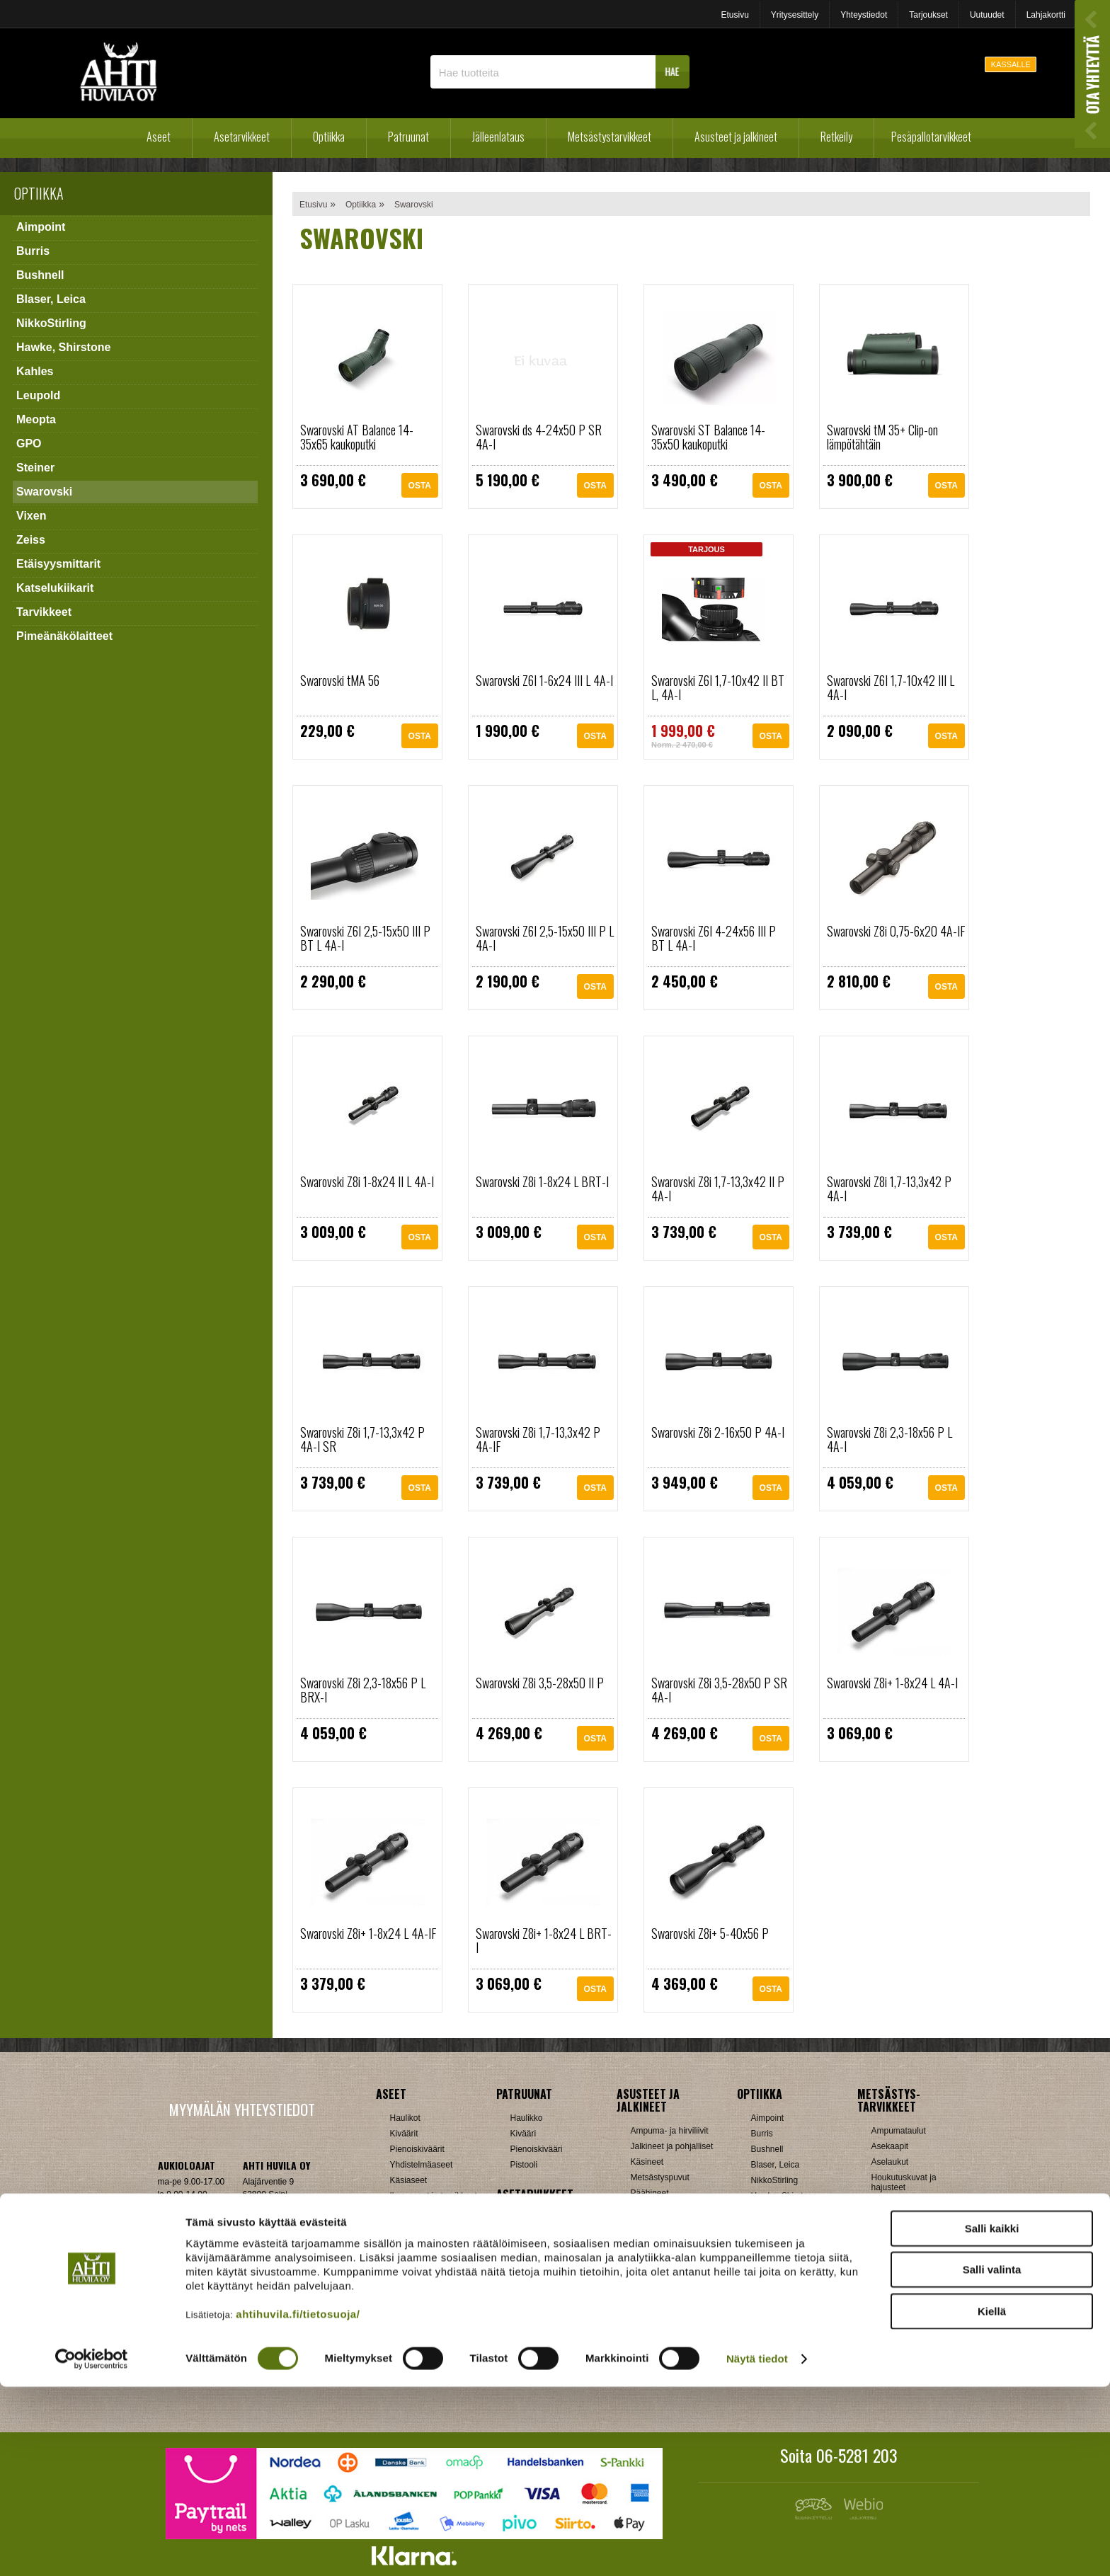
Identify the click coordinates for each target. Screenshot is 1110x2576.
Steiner (35, 468)
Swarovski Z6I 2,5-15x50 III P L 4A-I (545, 938)
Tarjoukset (928, 15)
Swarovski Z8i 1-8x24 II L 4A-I (367, 1181)
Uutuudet (987, 15)
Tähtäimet (529, 2312)
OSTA (419, 487)
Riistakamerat (897, 2327)
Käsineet (647, 2162)
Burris (33, 251)
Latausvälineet (417, 2312)
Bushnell (40, 275)
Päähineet (650, 2193)
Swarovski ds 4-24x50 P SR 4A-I (539, 436)
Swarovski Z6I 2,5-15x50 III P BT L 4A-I (365, 938)
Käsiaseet (409, 2180)
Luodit (401, 2327)
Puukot (884, 2296)
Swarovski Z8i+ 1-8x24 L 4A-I (892, 1682)
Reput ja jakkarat (662, 2340)
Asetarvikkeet (242, 136)
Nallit (399, 2374)
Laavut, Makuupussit (670, 2294)
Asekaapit (890, 2146)
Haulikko (526, 2118)
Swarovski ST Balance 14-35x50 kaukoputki (708, 436)
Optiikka (329, 136)
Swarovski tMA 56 (339, 680)
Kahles (34, 371)
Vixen (31, 516)
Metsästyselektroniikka (914, 2250)
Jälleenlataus (498, 136)
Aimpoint (40, 227)
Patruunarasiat (417, 2343)
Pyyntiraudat (895, 2312)
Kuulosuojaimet (900, 2234)
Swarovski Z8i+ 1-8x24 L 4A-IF (368, 1933)
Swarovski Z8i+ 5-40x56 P (710, 1933)
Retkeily (836, 136)
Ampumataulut (898, 2131)
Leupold (38, 395)
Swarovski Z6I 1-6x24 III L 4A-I (544, 680)
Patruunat (408, 136)
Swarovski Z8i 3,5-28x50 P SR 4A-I (719, 1689)
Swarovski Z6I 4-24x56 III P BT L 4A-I (713, 938)
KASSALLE (1011, 64)
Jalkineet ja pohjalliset (672, 2146)
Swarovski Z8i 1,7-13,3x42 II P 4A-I (717, 1188)
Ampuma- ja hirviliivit (670, 2131)
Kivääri (523, 2134)
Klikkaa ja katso (272, 2252)
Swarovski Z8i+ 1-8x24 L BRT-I (544, 1940)
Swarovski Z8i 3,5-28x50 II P (540, 1682)
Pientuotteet (653, 2325)
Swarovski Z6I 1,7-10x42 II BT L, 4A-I (717, 687)
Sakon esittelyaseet (427, 2227)
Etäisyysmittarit (58, 564)
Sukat (642, 2224)
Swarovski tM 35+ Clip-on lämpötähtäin (882, 436)
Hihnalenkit (531, 2234)
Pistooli (524, 2165)
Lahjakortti (1045, 15)
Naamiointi (891, 2265)
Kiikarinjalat (532, 2250)
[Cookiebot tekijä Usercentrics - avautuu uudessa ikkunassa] (92, 2548)
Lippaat (524, 2265)
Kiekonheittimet (900, 2218)
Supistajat (529, 2296)
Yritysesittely (794, 15)
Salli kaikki (992, 2417)
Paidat (643, 2209)
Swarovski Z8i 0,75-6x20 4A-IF (896, 931)
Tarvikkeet (43, 612)
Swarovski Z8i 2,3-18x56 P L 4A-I (889, 1439)
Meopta (36, 419)
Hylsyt (401, 2296)
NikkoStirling (51, 323)
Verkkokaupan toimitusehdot (241, 2295)
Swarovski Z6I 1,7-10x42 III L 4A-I (890, 687)
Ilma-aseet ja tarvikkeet (433, 2196)
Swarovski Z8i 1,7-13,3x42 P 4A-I (889, 1188)
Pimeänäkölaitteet (64, 636)
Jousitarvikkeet (899, 2359)
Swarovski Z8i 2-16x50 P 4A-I (717, 1432)
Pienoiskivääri (536, 2149)
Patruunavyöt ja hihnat (913, 2281)
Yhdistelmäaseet (421, 2165)
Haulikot (405, 2118)
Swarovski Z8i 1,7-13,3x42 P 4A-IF (538, 1439)
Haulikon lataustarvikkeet (437, 2359)
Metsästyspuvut (660, 2177)
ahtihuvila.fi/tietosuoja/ (298, 2503)
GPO (29, 443)
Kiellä (992, 2500)
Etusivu (734, 15)
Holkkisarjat (412, 2281)
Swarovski (44, 492)
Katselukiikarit (54, 588)
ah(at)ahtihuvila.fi (190, 2252)
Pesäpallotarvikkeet (931, 136)
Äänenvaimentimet (545, 2343)
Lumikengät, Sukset (668, 2309)
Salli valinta (992, 2459)
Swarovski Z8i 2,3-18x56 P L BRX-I (362, 1689)
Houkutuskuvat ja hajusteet (904, 2182)
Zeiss (30, 540)
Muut (520, 2359)
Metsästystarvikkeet (609, 136)
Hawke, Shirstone (63, 347)
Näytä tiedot (757, 2548)
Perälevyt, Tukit (539, 2281)
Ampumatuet (534, 2327)
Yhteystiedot (863, 15)
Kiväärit (404, 2134)
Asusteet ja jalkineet (735, 136)
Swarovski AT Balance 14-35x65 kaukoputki (356, 436)
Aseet (159, 136)
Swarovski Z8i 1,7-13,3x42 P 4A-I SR (362, 1439)
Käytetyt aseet (417, 2211)
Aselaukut (890, 2162)
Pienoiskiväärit (417, 2149)
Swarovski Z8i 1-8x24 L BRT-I (542, 1181)
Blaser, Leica (51, 299)
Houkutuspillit (896, 2203)
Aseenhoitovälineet (546, 2218)
